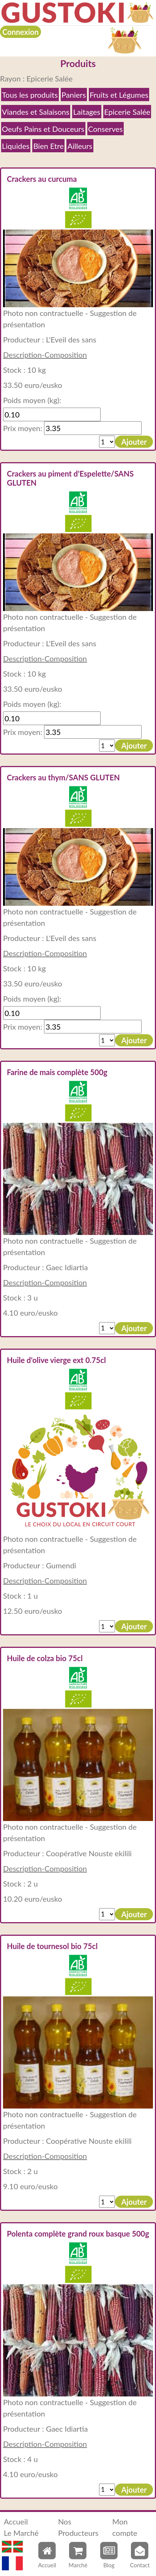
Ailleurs (80, 145)
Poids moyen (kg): (32, 400)
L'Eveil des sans (71, 339)
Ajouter (134, 441)
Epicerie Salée (127, 111)
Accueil (16, 2521)
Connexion (20, 31)
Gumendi (61, 1565)
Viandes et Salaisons (35, 111)
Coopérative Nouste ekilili (89, 1853)
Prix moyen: (22, 428)
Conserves (105, 128)
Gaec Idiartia (67, 1267)
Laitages (87, 111)
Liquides (16, 145)
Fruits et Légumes (119, 94)
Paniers (73, 94)
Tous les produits (30, 94)
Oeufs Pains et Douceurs (43, 128)
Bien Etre (48, 145)
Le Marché (21, 2532)
